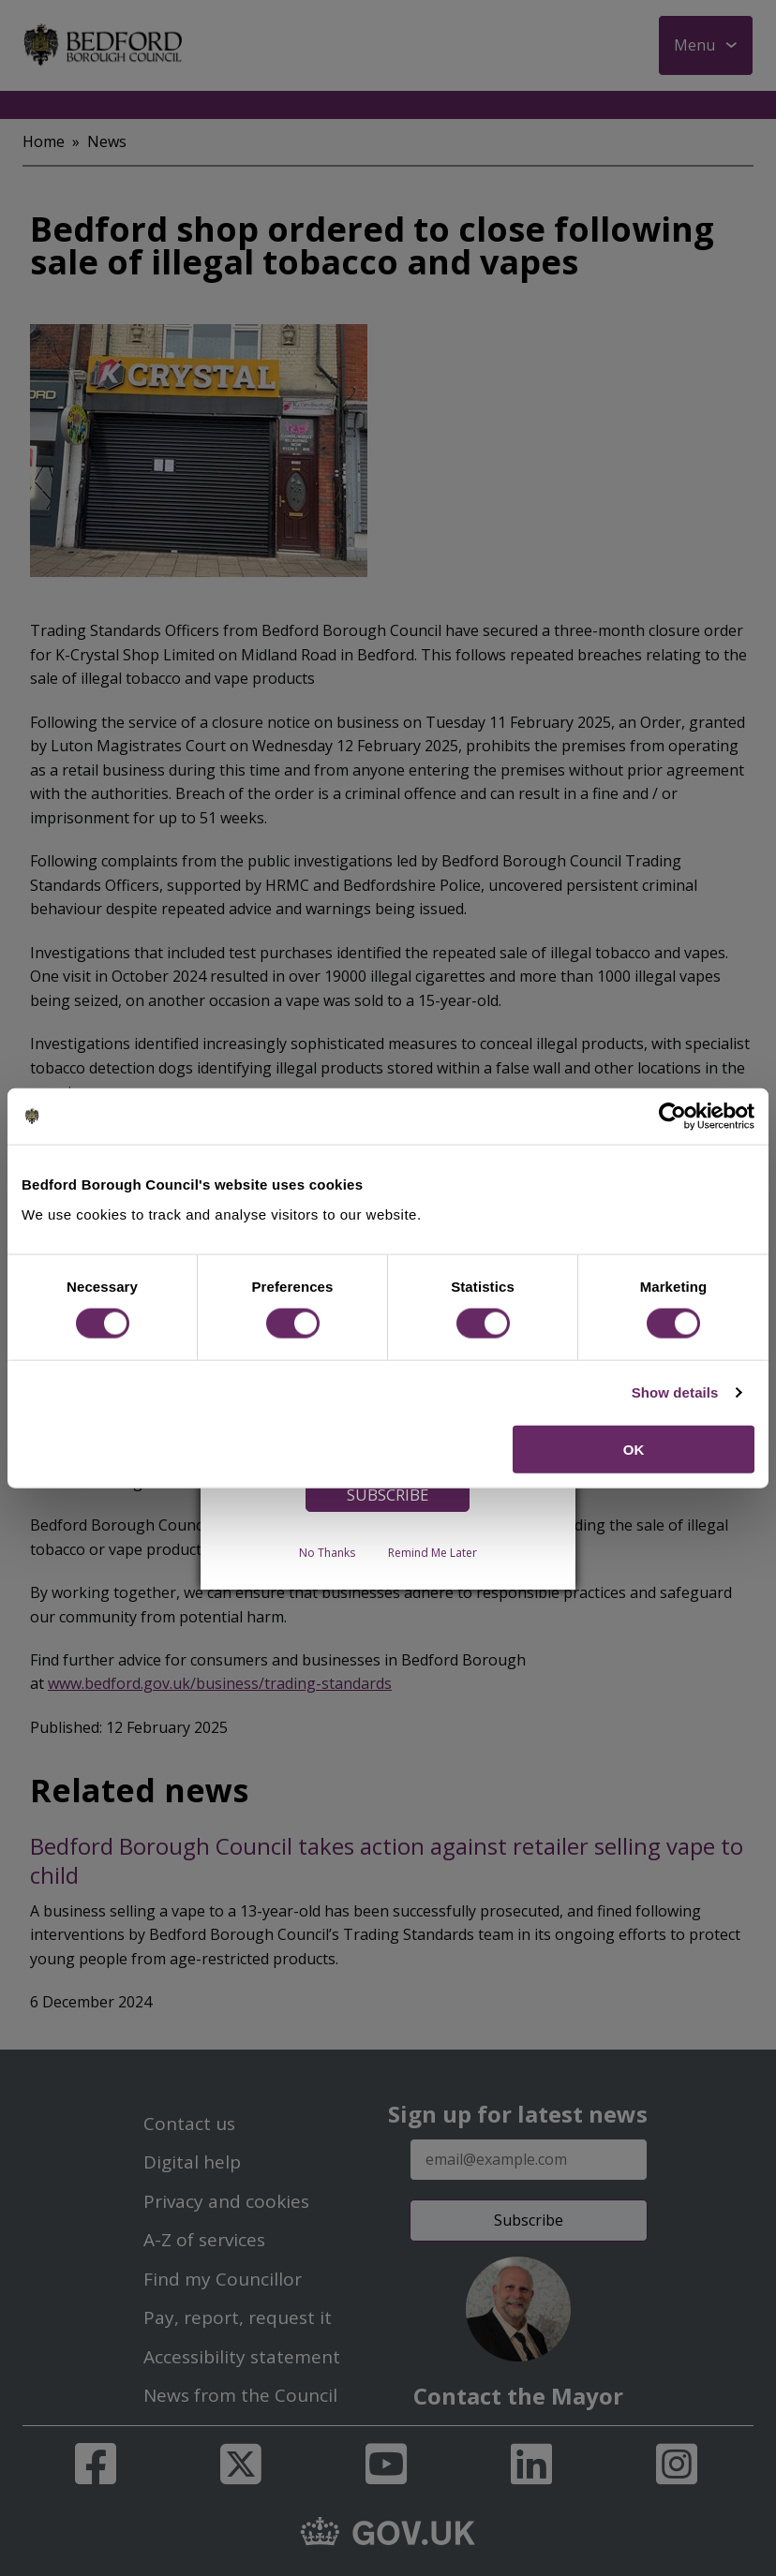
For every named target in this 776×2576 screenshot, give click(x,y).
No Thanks (327, 1552)
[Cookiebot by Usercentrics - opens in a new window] (672, 1117)
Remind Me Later (432, 1552)
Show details (675, 1392)
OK (634, 1449)
